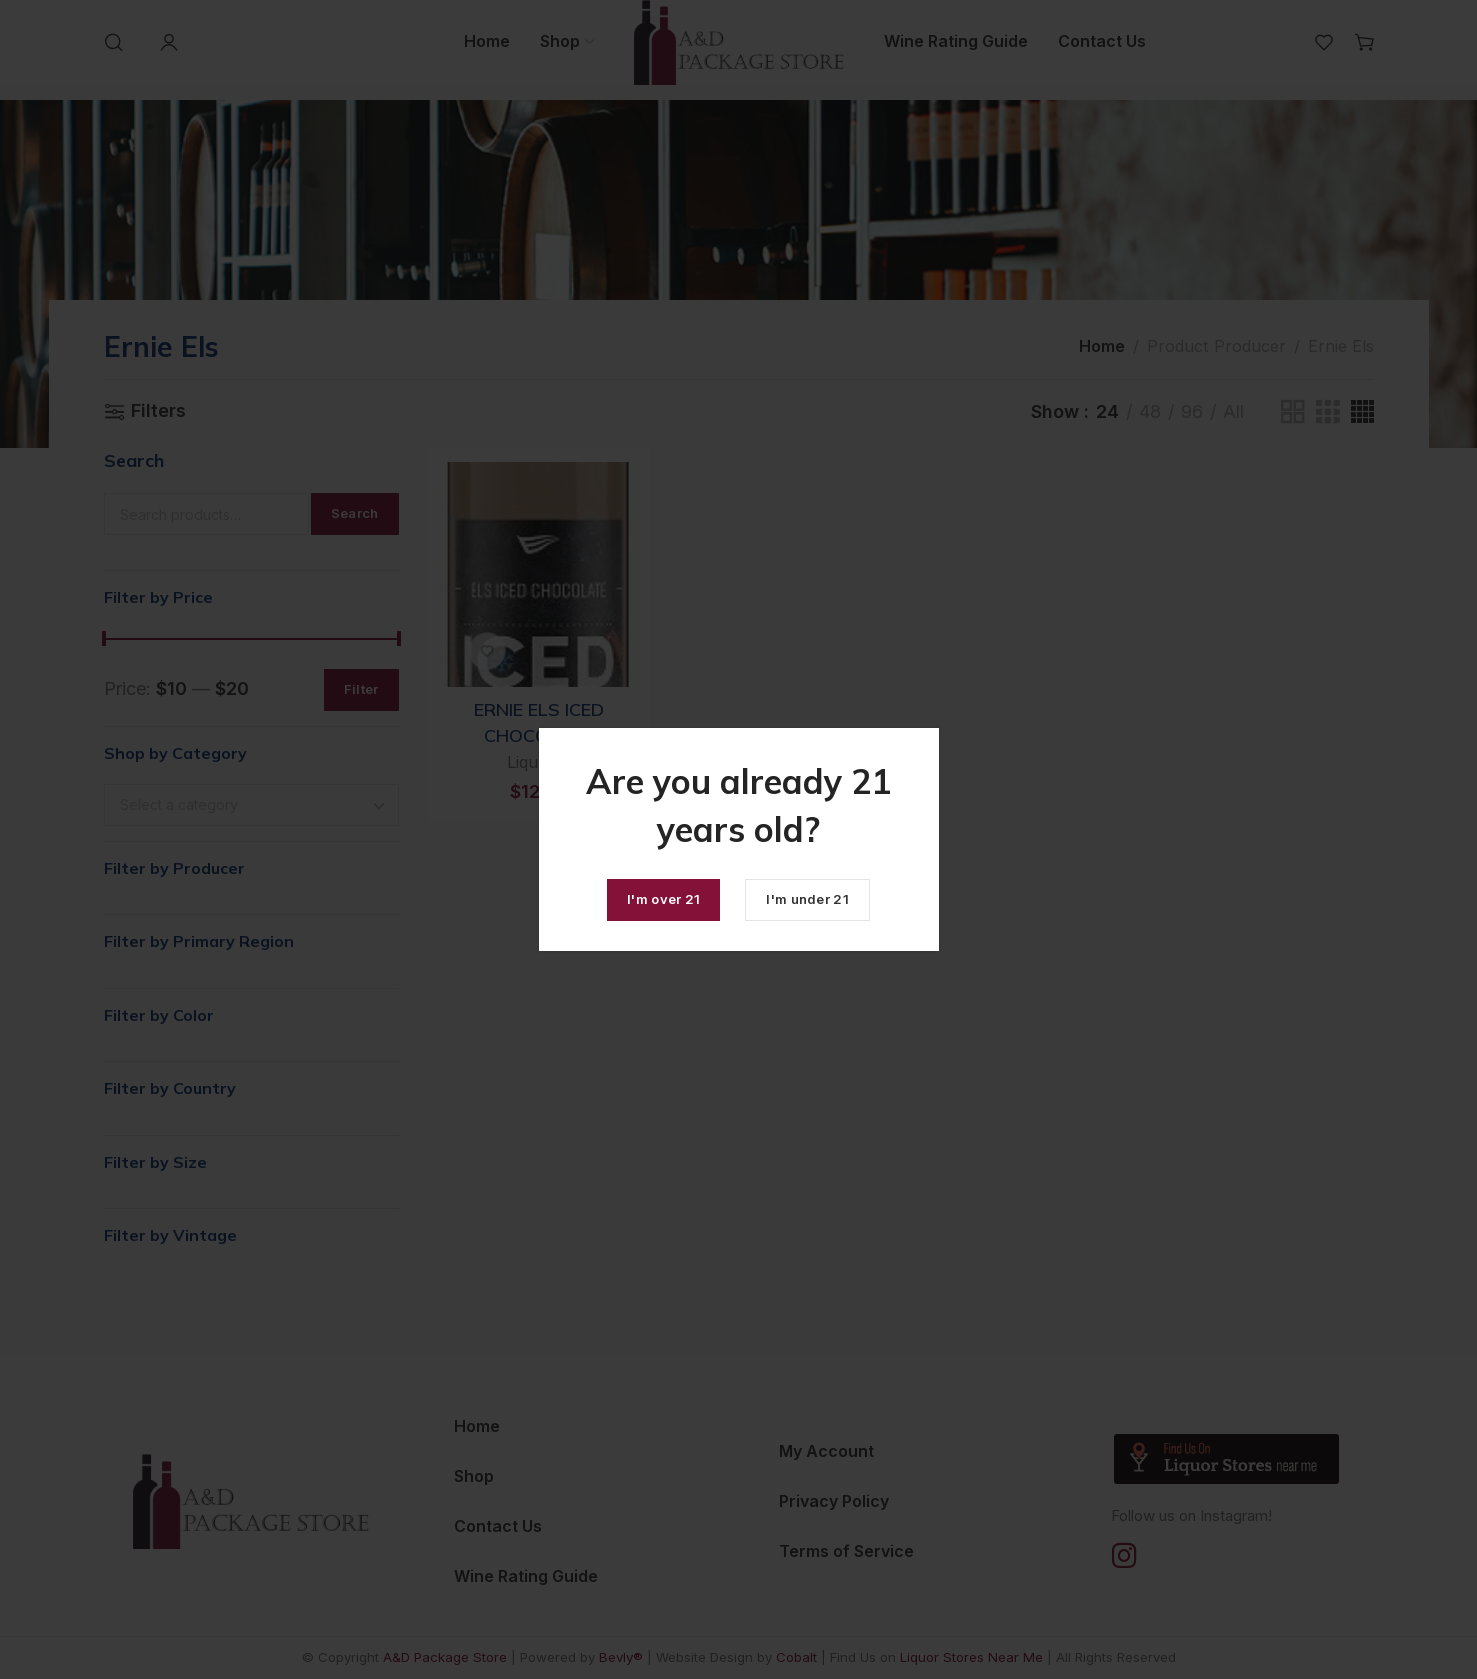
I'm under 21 (807, 899)
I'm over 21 (663, 899)
